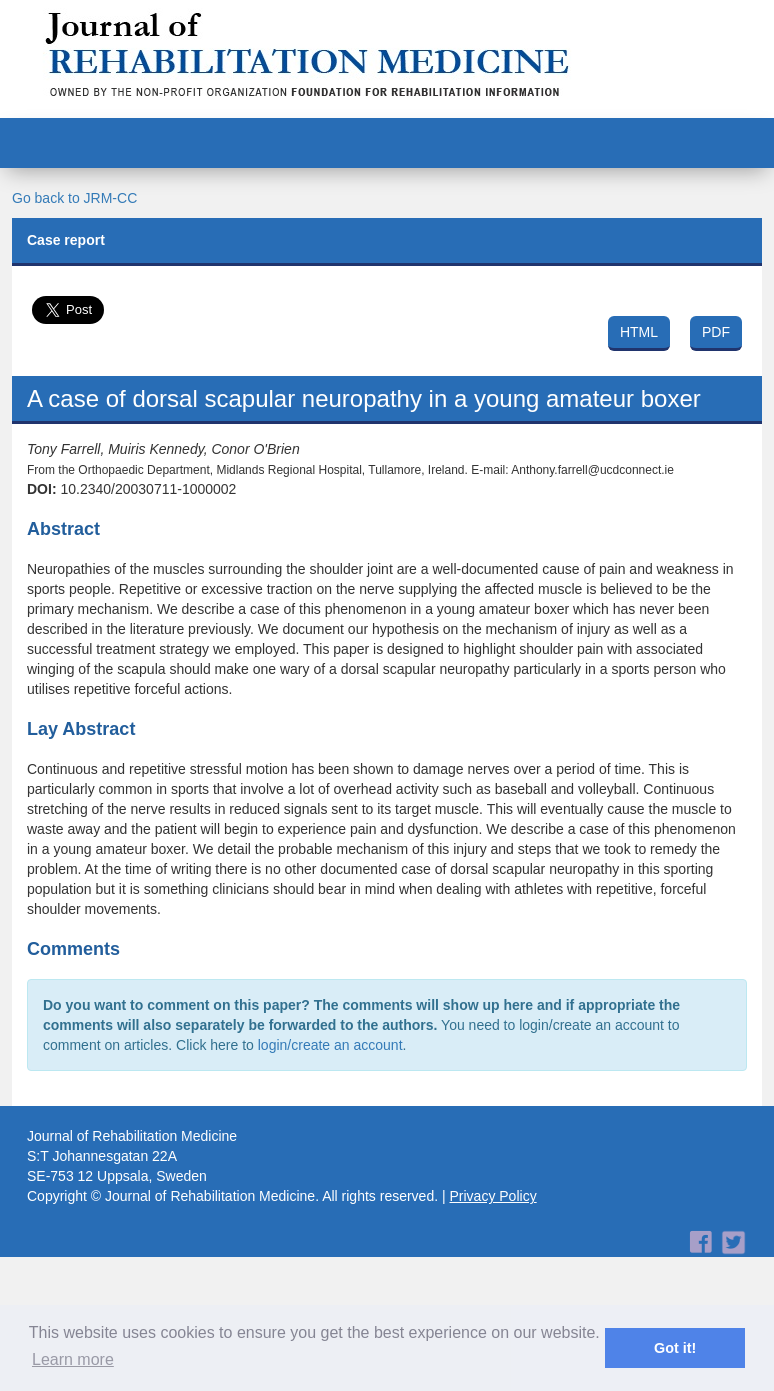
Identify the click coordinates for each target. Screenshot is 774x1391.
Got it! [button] (675, 1348)
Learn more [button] (73, 1359)
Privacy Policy (493, 1196)
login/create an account (330, 1045)
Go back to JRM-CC (74, 198)
